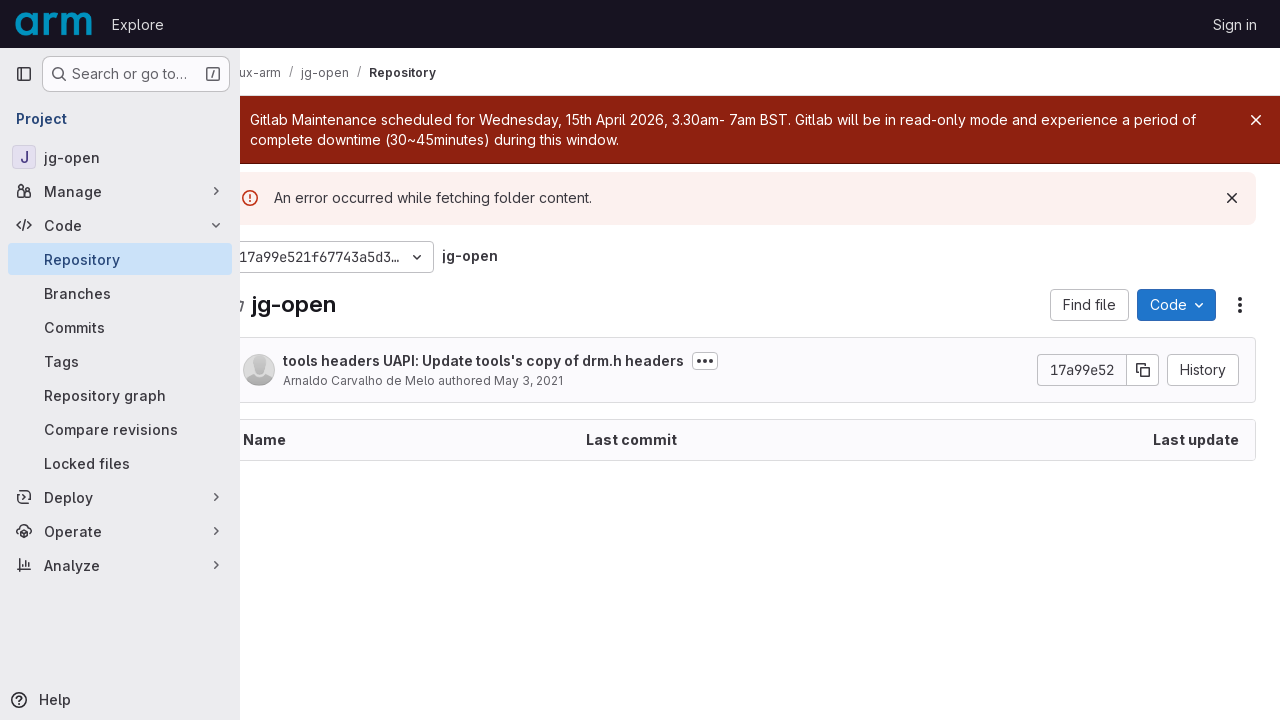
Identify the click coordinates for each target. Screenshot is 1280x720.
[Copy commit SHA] (1143, 370)
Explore (138, 24)
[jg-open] (120, 157)
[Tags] (120, 361)
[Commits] (120, 327)
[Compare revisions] (120, 429)
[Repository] (120, 259)
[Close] (1256, 120)
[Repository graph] (120, 395)
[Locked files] (120, 463)
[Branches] (120, 293)
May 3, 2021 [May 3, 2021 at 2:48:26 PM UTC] (566, 380)
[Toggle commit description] (743, 361)
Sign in (1235, 24)
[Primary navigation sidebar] (24, 74)
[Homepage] (53, 24)
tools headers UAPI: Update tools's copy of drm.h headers (521, 360)
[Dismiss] (1232, 198)
